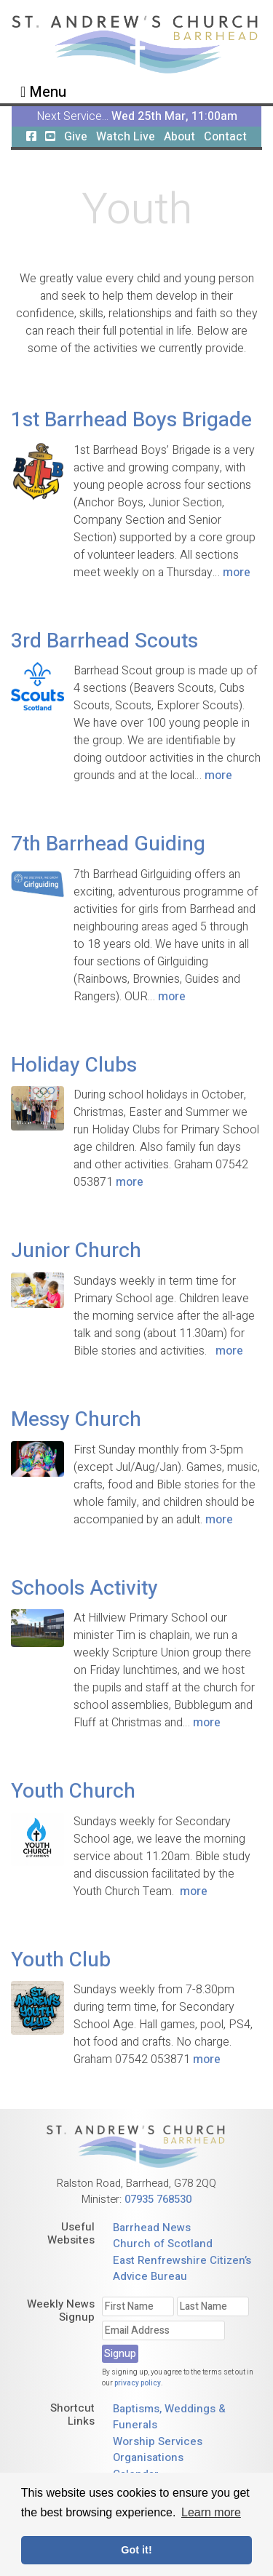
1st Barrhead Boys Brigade (131, 420)
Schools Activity (84, 1588)
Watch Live (125, 136)
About (179, 136)
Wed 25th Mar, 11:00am (174, 116)
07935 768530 (157, 2199)
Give (75, 136)
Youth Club (61, 1960)
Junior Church (76, 1251)
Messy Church (76, 1420)
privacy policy (137, 2383)
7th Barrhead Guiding (108, 844)
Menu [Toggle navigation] (43, 92)
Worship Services (157, 2441)
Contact (225, 136)
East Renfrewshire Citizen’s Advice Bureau (182, 2268)
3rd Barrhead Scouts (104, 641)
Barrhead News (152, 2228)
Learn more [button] (211, 2512)
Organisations (148, 2457)
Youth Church (73, 1791)
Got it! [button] (136, 2550)
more (236, 572)
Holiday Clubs (74, 1065)
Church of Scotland (163, 2244)
